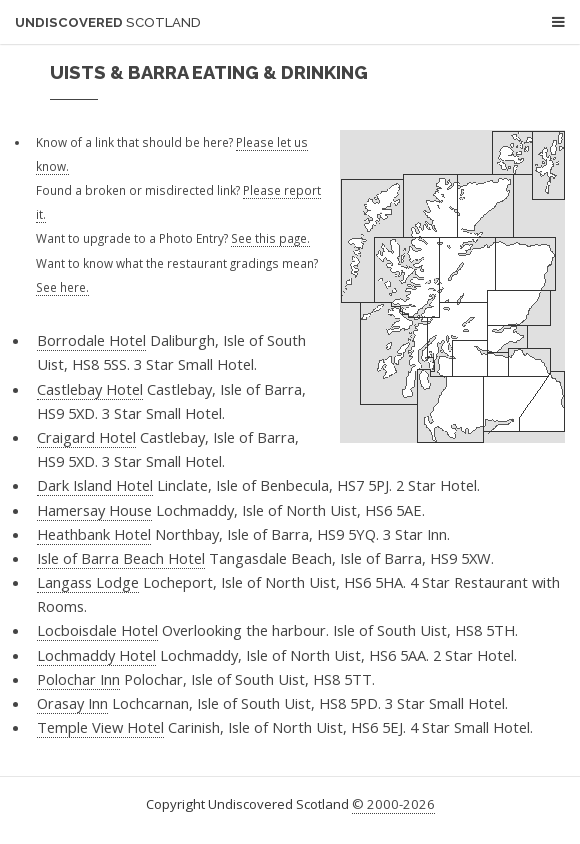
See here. (62, 287)
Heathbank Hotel (94, 534)
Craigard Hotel (86, 437)
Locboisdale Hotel (97, 630)
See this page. (270, 238)
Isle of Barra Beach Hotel (121, 558)
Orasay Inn (72, 703)
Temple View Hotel (100, 727)
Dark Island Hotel (95, 485)
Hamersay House (94, 510)
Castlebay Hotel (90, 389)
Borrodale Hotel (91, 340)
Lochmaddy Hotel (96, 655)
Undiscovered (108, 22)
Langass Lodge (88, 582)
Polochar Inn (78, 679)
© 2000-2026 (393, 804)
